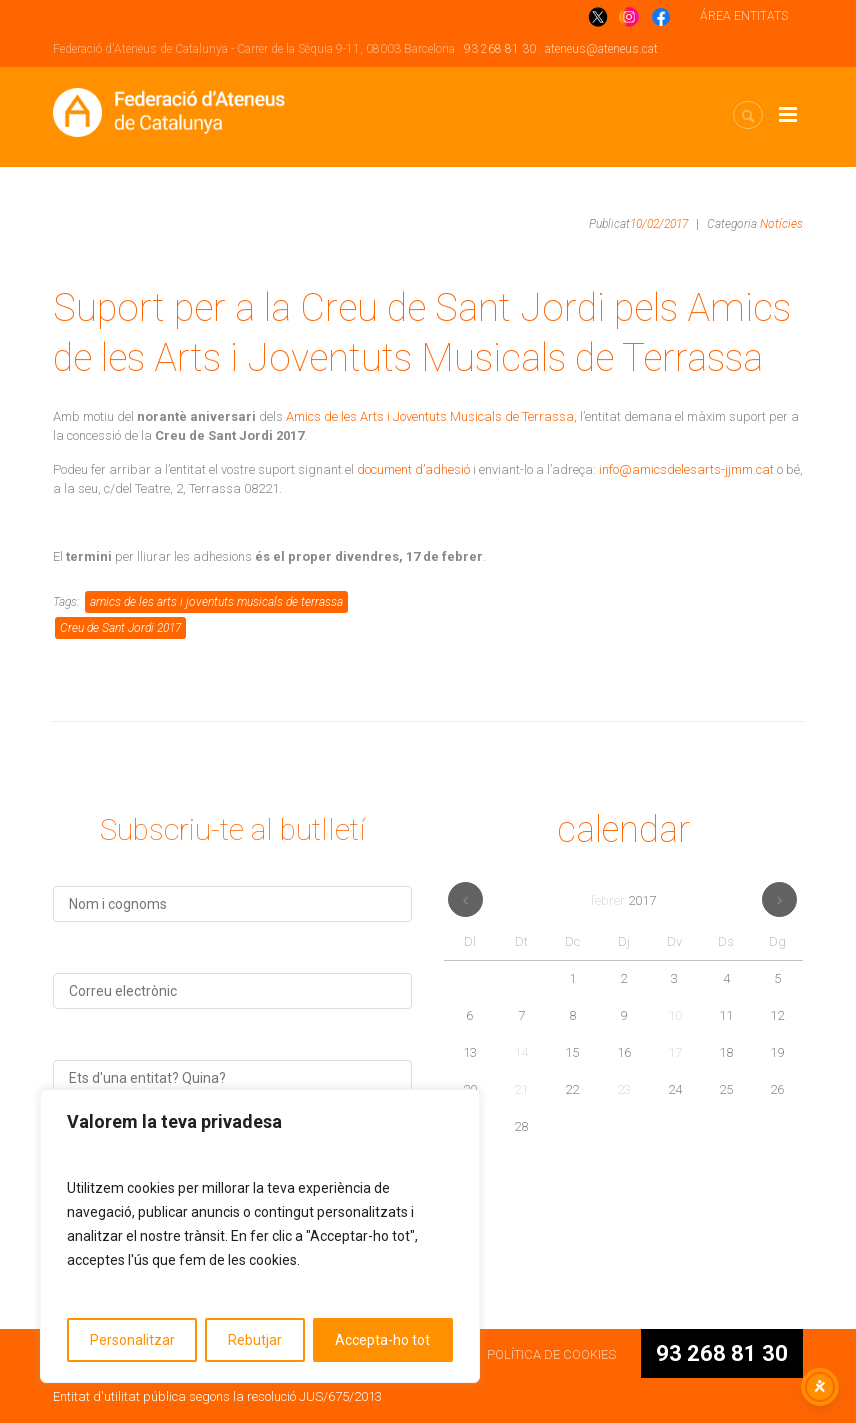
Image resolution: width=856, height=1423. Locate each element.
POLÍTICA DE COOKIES (551, 1354)
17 (675, 1052)
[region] (260, 1236)
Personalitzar (132, 1340)
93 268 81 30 (500, 49)
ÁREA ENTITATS (744, 16)
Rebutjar (255, 1340)
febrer (623, 900)
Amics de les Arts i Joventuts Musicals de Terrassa (430, 416)
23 (624, 1089)
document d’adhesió (413, 469)
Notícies (781, 224)
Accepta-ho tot (382, 1340)
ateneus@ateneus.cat (601, 49)
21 (521, 1089)
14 (521, 1052)
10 (675, 1015)
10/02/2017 (659, 224)
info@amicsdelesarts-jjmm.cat (686, 469)
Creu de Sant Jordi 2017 (120, 628)
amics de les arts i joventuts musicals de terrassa (216, 602)
